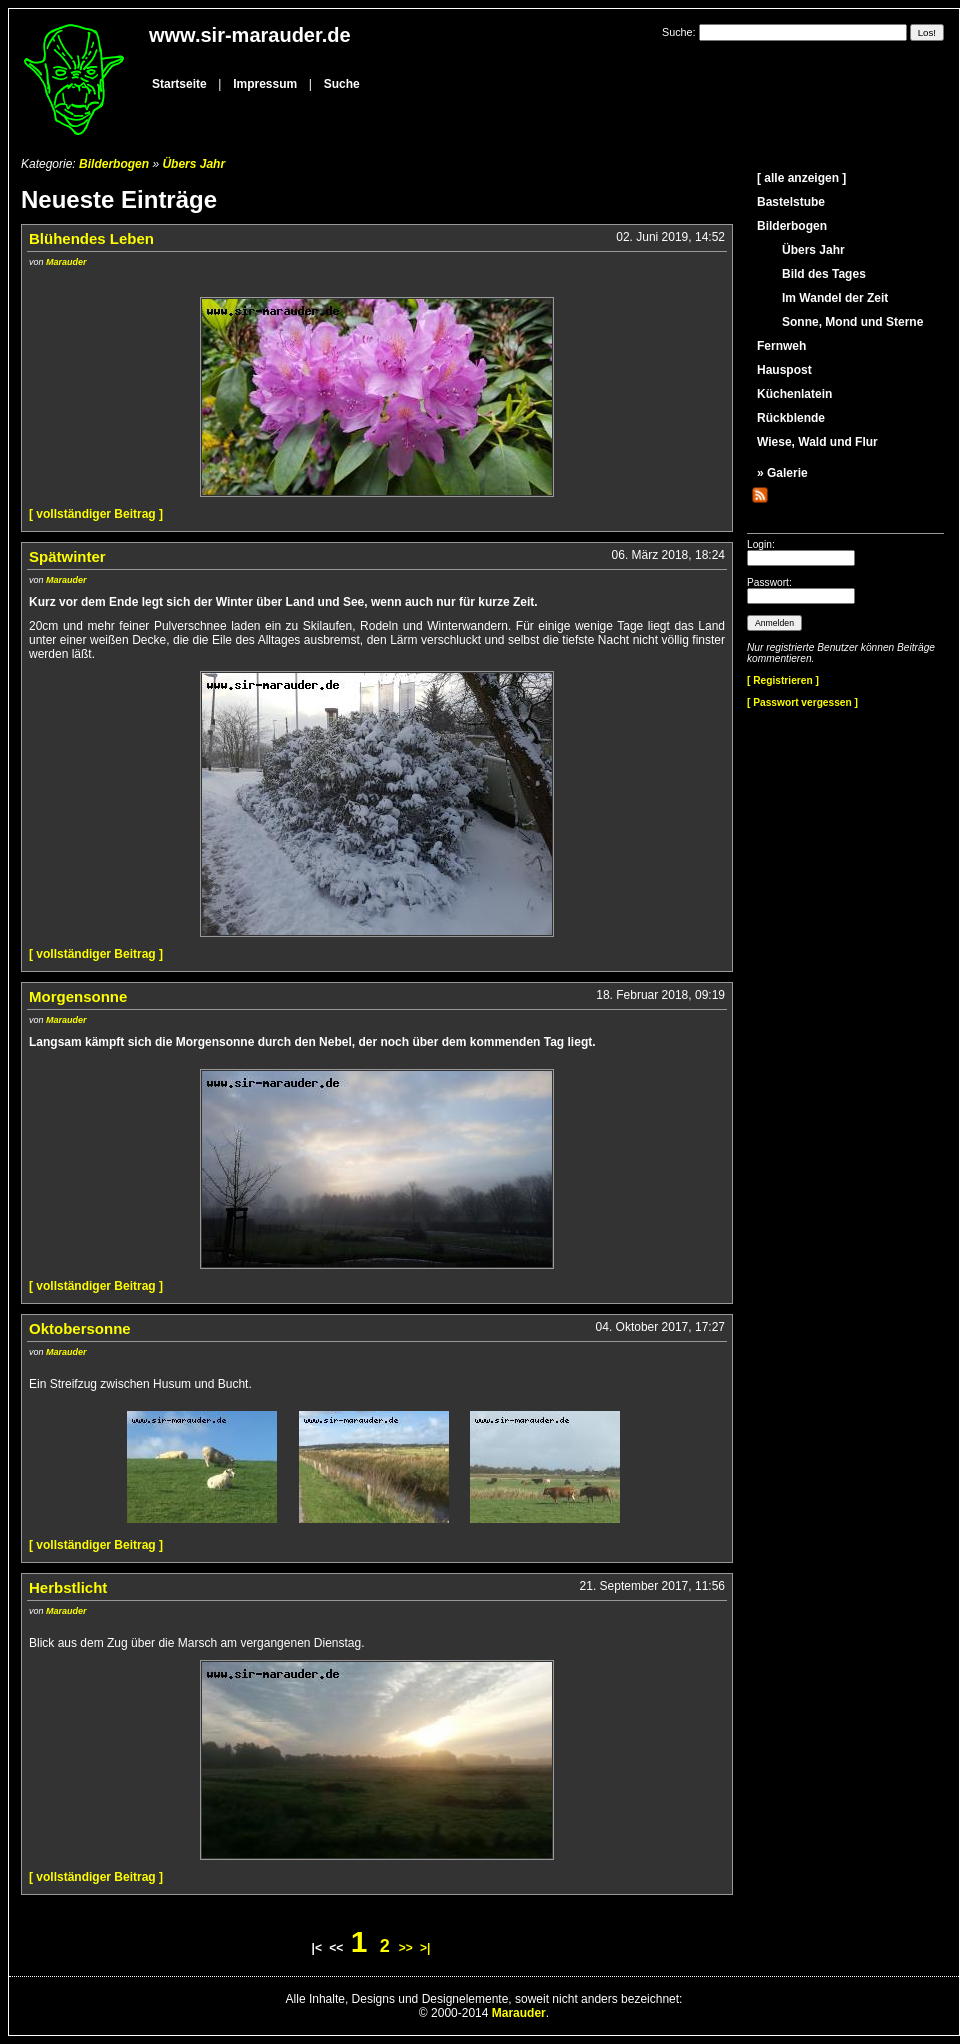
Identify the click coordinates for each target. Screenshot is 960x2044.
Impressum (265, 84)
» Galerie (782, 473)
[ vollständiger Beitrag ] (96, 514)
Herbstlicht (68, 1587)
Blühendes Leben (91, 238)
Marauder (66, 262)
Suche (342, 84)
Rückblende (791, 418)
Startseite (179, 84)
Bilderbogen (114, 164)
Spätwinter (67, 556)
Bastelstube (791, 202)
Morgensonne (78, 996)
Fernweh (781, 346)
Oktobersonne (80, 1328)
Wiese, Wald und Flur (817, 442)
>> (406, 1948)
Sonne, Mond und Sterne (852, 322)
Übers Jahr (193, 164)
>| (425, 1948)
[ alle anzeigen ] (801, 178)
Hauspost (784, 370)
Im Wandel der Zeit (835, 298)
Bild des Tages (824, 274)
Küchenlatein (794, 394)
